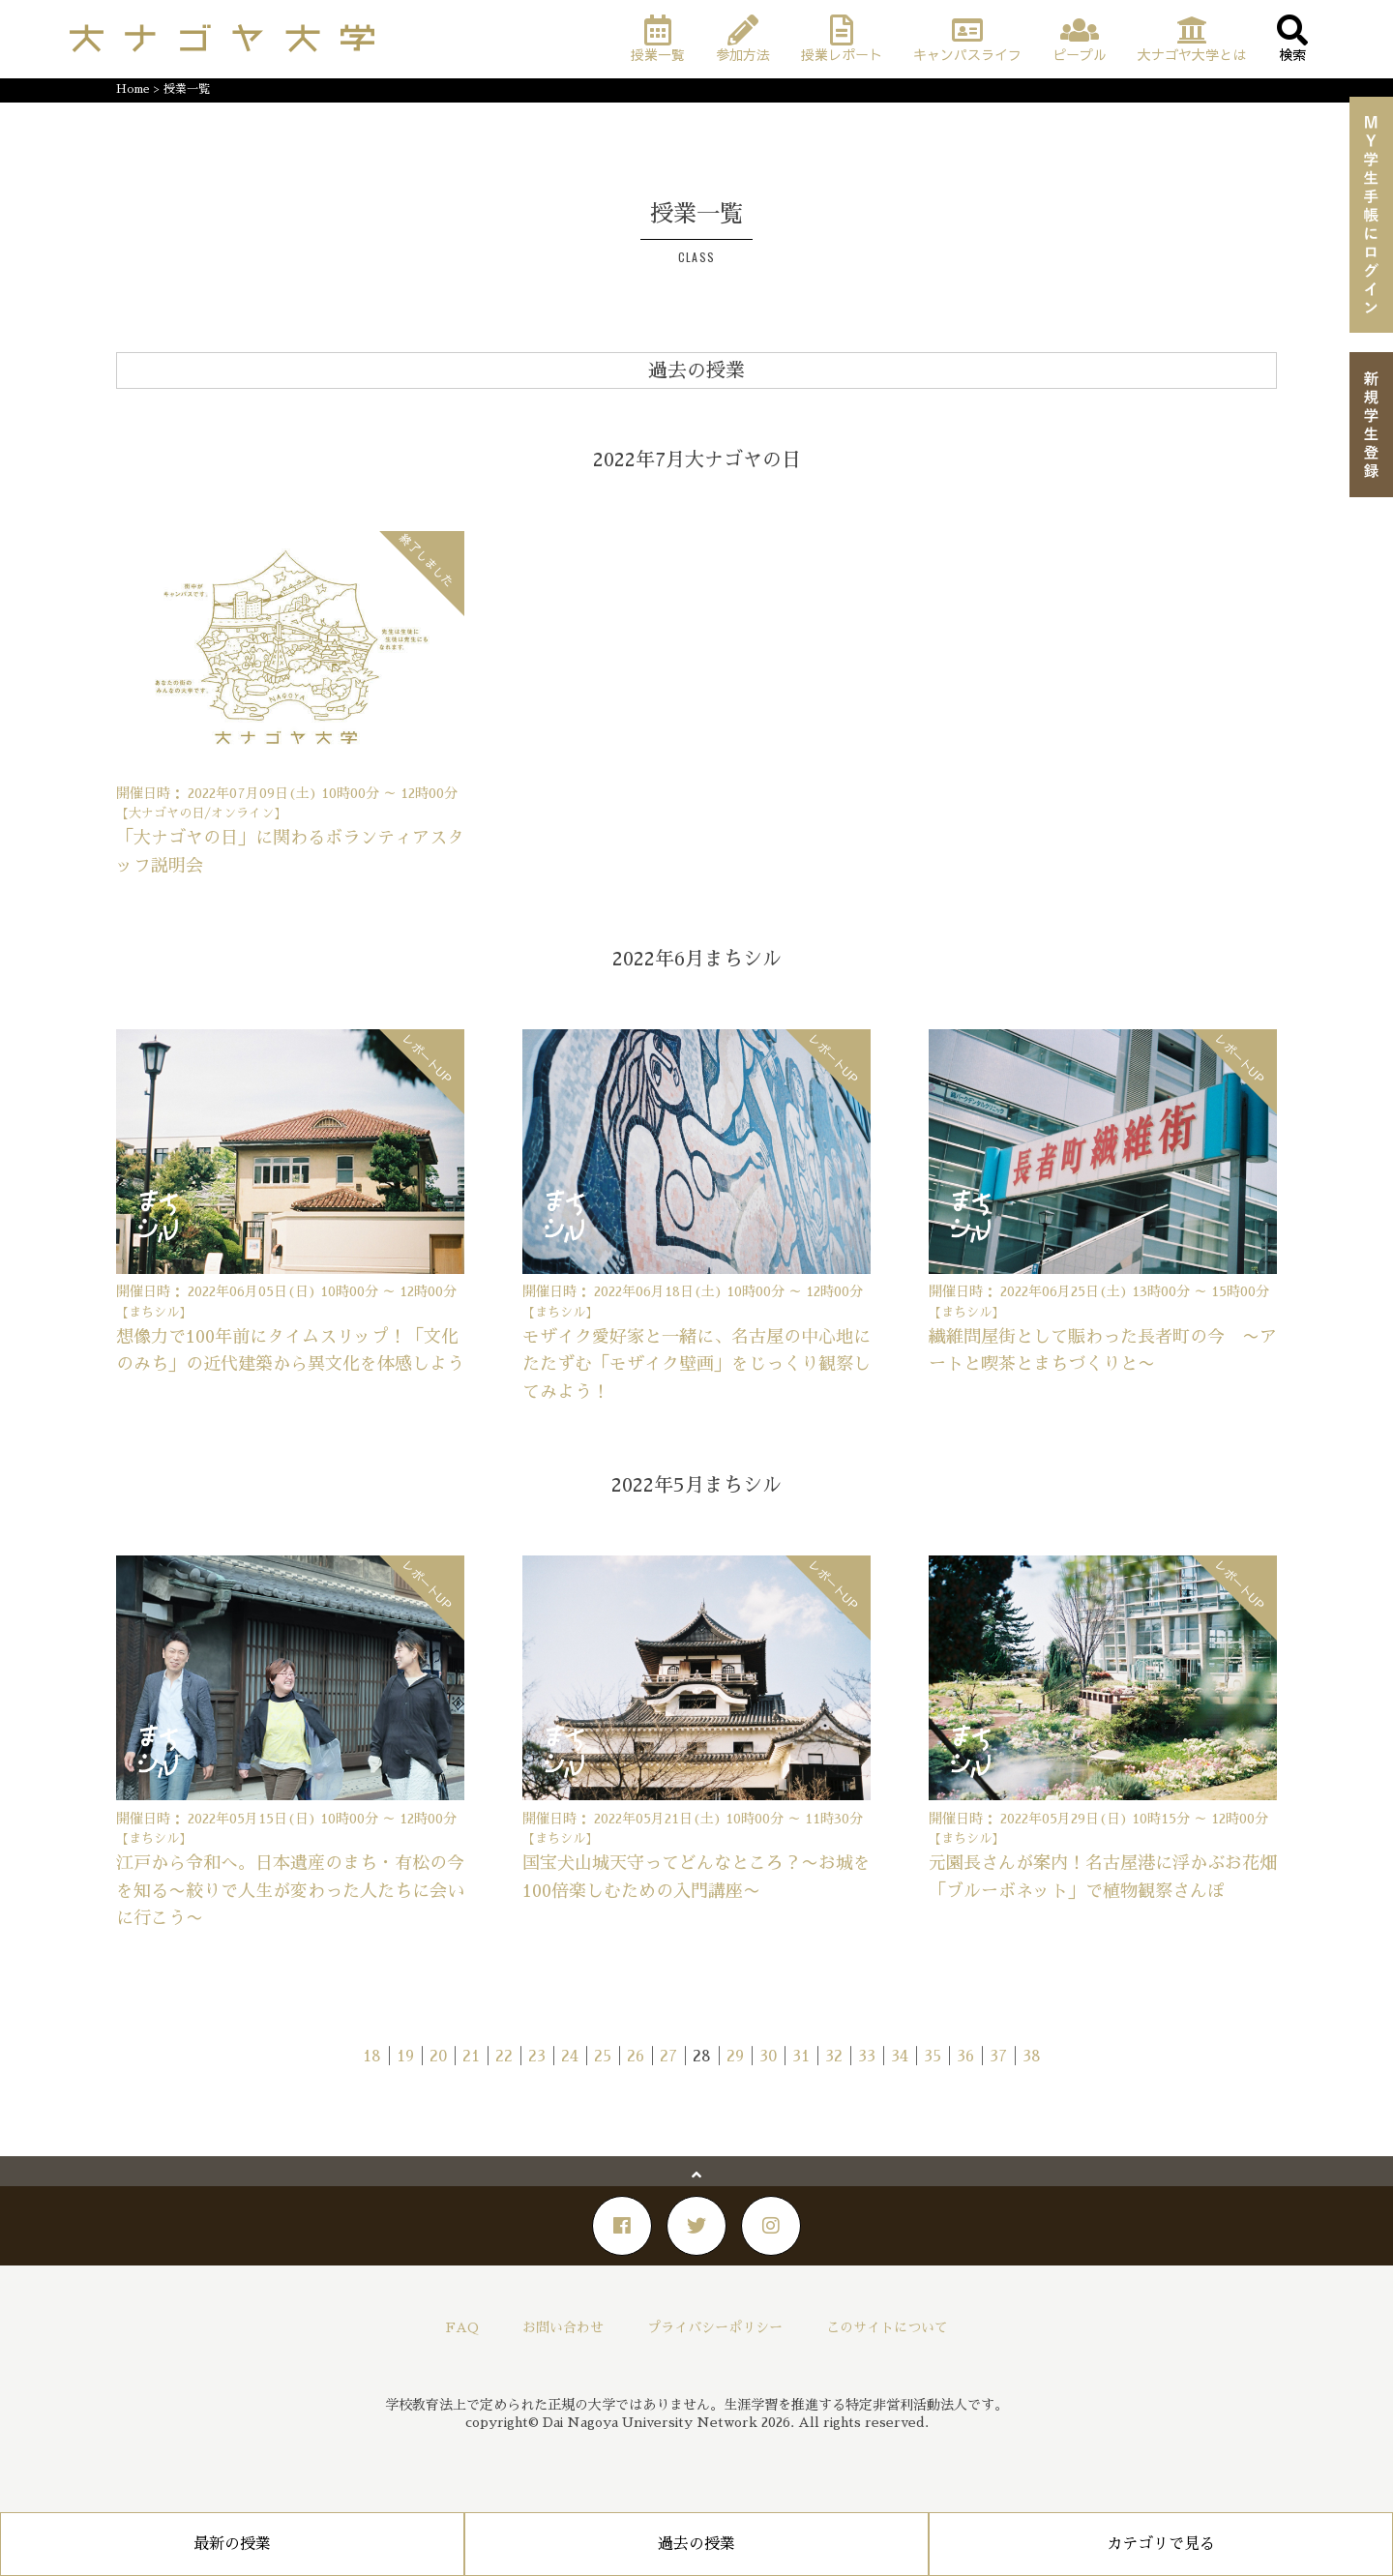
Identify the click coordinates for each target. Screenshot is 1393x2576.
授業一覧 (186, 89)
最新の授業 (232, 2544)
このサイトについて (887, 2327)
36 (965, 2056)
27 (668, 2056)
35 (932, 2056)
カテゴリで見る (1161, 2544)
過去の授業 (696, 2544)
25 (602, 2056)
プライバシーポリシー (715, 2327)
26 (635, 2056)
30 (768, 2056)
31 (801, 2056)
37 (998, 2056)
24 (569, 2056)
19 (405, 2056)
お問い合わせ (563, 2327)
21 (471, 2056)
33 (866, 2056)
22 (504, 2056)
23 (537, 2056)
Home (133, 89)
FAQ (462, 2327)
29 (735, 2056)
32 (834, 2056)
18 (372, 2056)
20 (438, 2056)
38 (1032, 2056)
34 (899, 2056)
